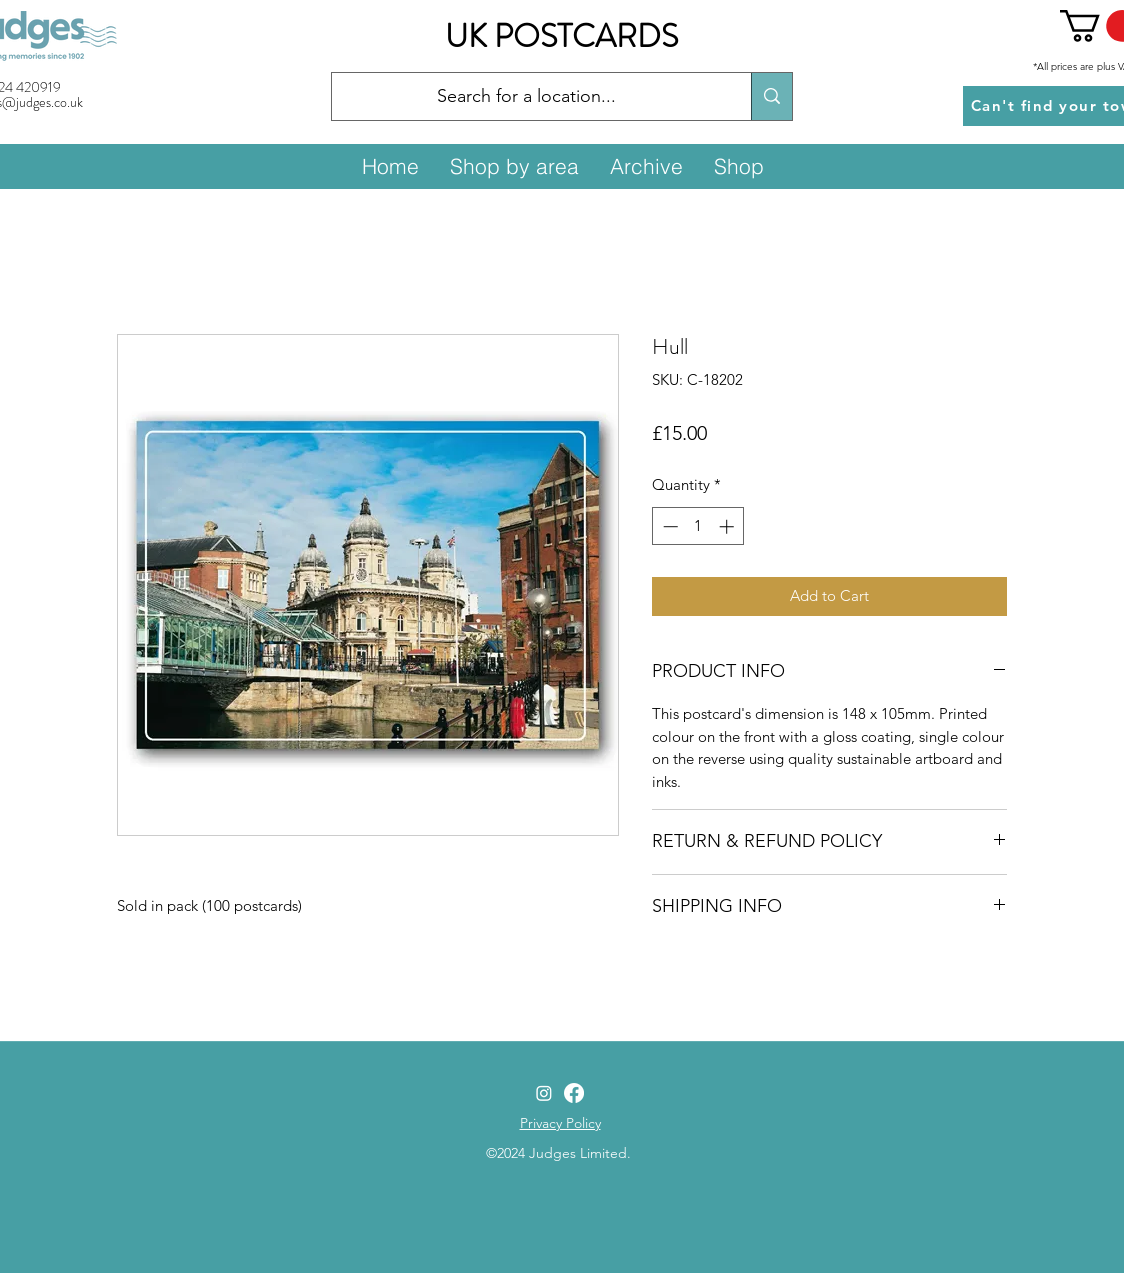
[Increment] (728, 526)
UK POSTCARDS (561, 36)
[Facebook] (574, 1093)
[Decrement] (668, 526)
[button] (514, 166)
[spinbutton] (698, 526)
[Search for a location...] (526, 97)
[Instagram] (544, 1093)
